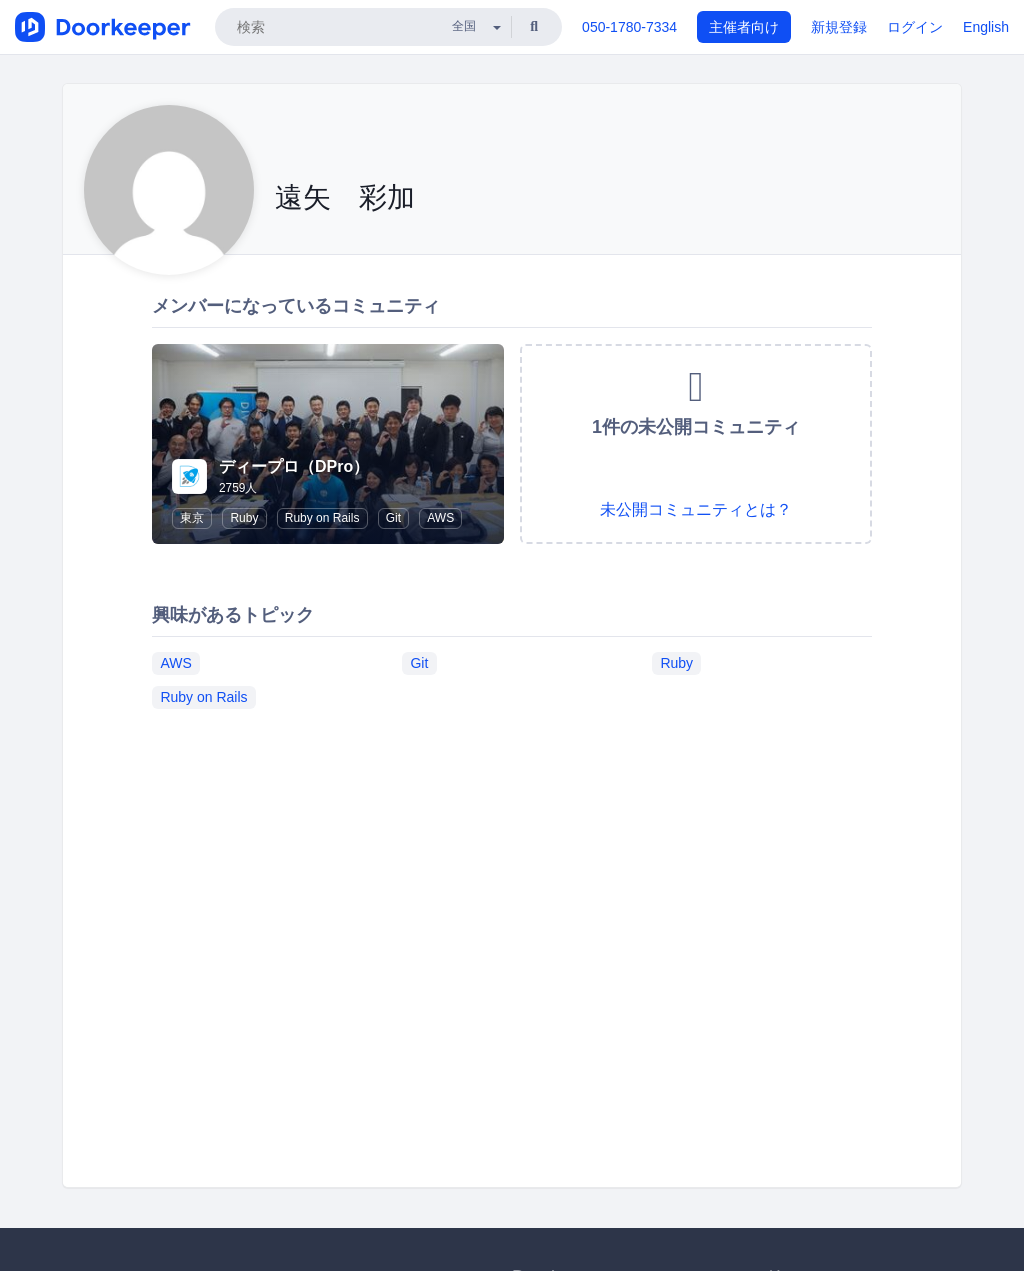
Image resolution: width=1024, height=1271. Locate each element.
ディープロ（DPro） (294, 466)
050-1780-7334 (629, 27)
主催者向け (744, 27)
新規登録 (839, 27)
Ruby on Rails (322, 518)
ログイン (915, 27)
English (986, 27)
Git (393, 518)
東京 (192, 518)
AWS (440, 518)
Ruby (244, 518)
